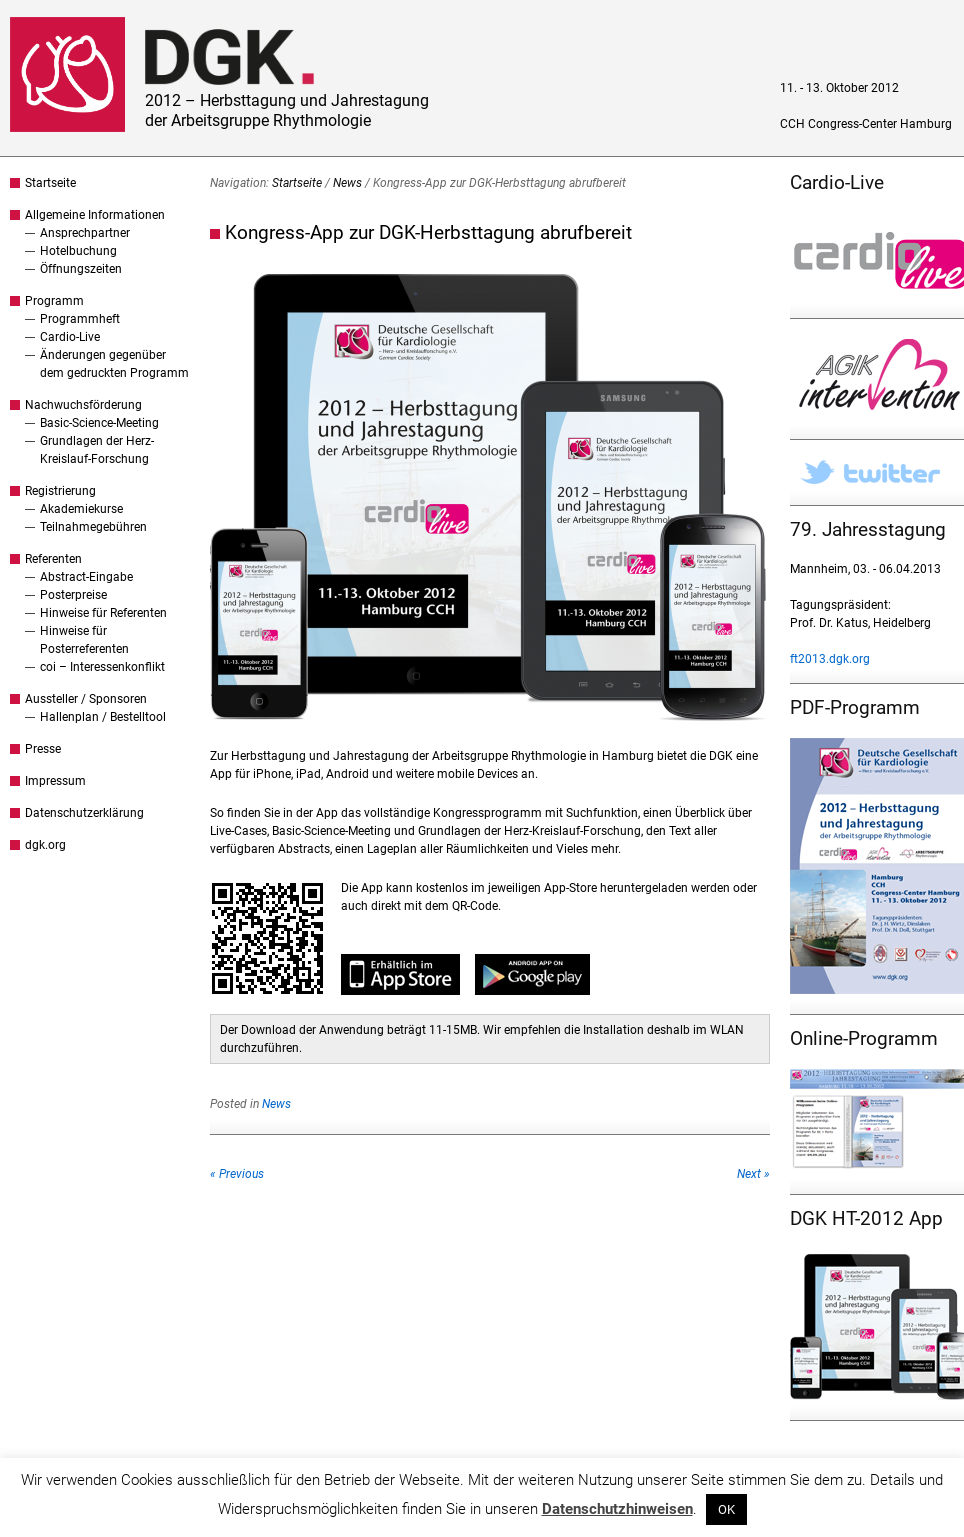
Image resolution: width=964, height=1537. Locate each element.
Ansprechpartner (85, 233)
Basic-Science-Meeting (99, 423)
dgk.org (45, 845)
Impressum (55, 781)
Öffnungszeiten (81, 269)
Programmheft (80, 319)
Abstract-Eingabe (86, 577)
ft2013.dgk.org (830, 659)
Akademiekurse (81, 509)
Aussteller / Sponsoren (86, 699)
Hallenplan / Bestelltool (103, 717)
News (347, 183)
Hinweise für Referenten (103, 613)
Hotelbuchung (78, 251)
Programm (54, 301)
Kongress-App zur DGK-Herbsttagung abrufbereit (428, 232)
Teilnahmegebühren (93, 527)
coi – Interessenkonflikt (102, 667)
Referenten (53, 559)
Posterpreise (73, 595)
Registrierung (60, 491)
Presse (43, 749)
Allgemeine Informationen (95, 215)
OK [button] (726, 1509)
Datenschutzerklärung (84, 813)
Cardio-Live (70, 337)
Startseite (50, 183)
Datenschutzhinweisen (617, 1509)
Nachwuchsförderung (83, 405)
